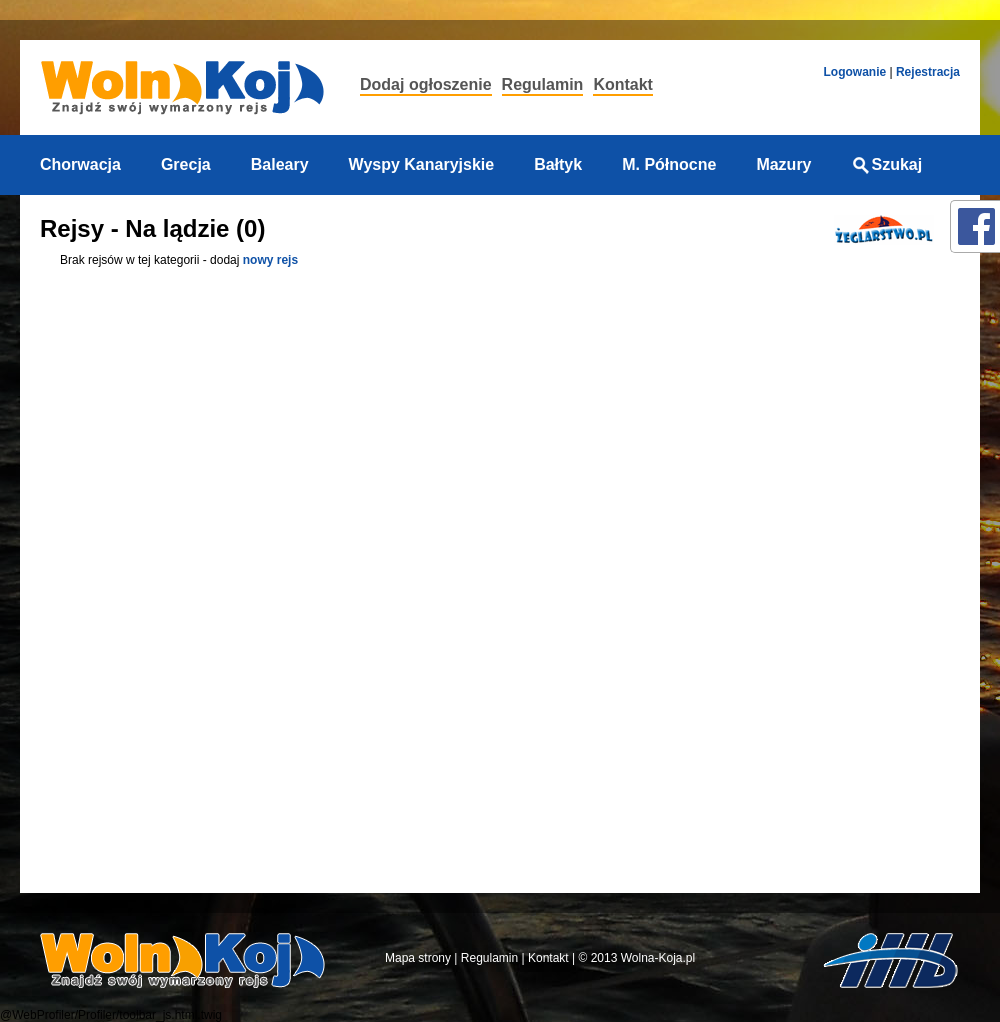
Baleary (280, 164)
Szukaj (887, 164)
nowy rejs (270, 260)
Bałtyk (558, 164)
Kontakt (623, 84)
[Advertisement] (878, 573)
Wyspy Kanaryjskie (422, 164)
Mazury (783, 164)
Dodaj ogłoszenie (426, 84)
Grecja (186, 164)
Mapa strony (418, 958)
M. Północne (669, 164)
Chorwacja (80, 164)
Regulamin (543, 84)
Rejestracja (928, 72)
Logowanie (854, 72)
